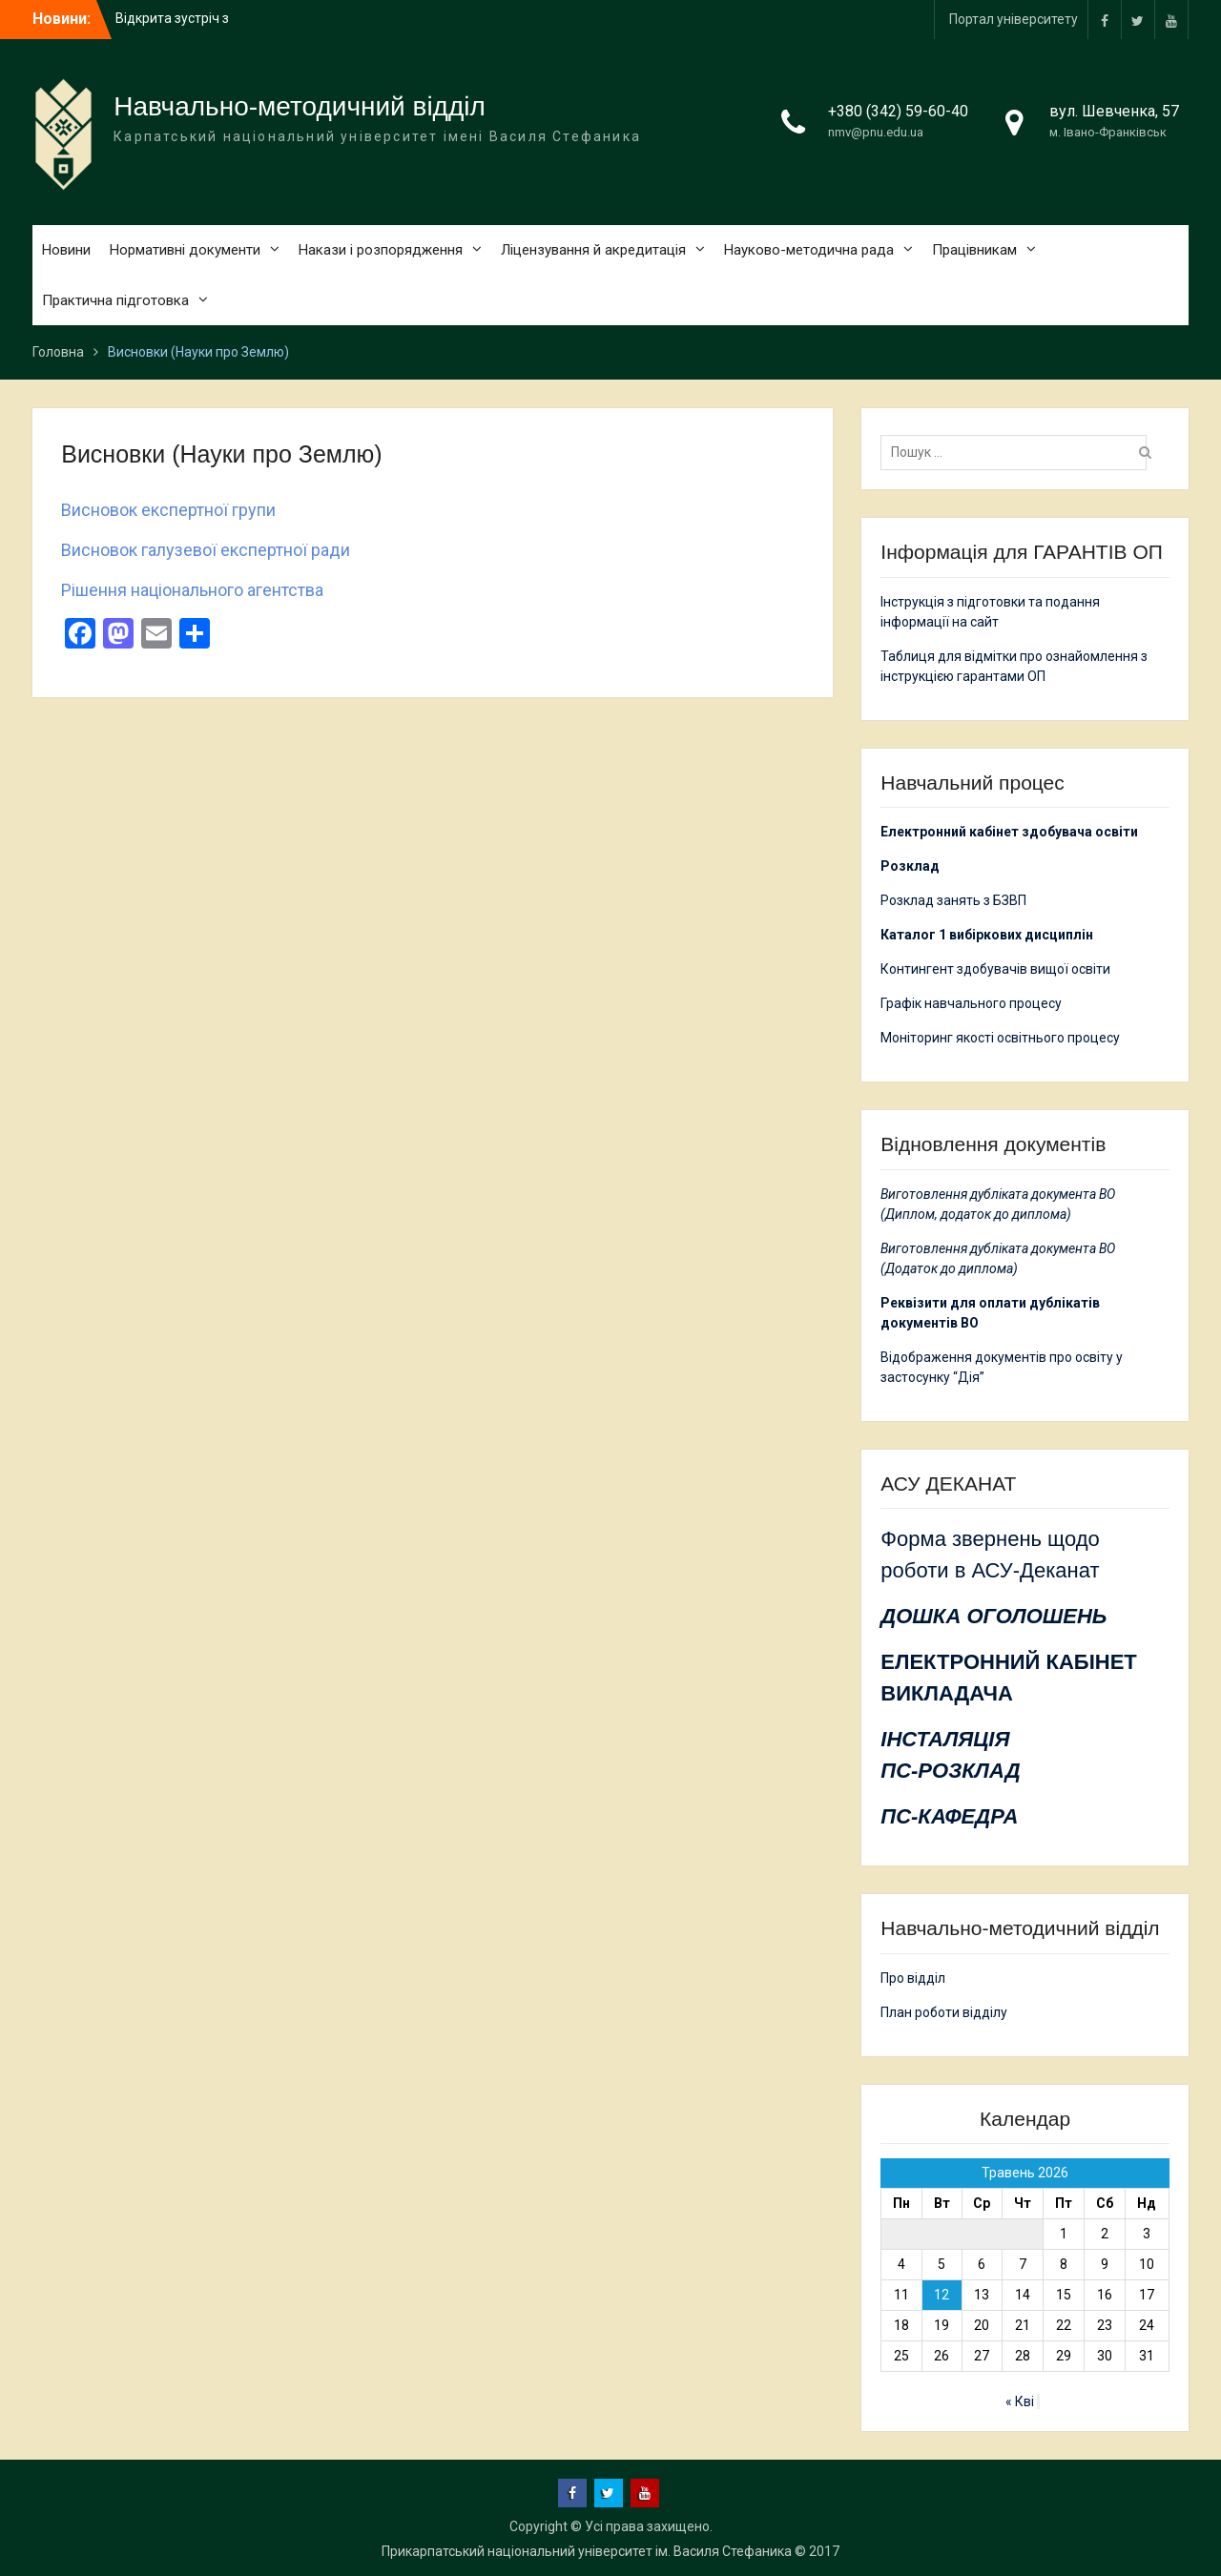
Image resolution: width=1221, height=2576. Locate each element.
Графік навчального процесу (971, 1003)
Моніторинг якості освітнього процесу (1000, 1037)
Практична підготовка (115, 300)
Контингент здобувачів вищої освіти (995, 969)
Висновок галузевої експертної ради (205, 550)
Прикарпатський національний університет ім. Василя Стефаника (587, 2551)
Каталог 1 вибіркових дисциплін (986, 934)
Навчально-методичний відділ (300, 106)
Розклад (910, 866)
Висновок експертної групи (168, 510)
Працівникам (974, 249)
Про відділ (912, 1978)
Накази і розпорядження (381, 249)
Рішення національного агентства (192, 590)
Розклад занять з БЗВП (953, 900)
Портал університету (1013, 19)
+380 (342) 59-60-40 (898, 111)
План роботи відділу (943, 2012)
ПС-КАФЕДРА (949, 1816)
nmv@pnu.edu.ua (875, 132)
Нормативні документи (185, 249)
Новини (66, 249)
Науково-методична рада (809, 249)
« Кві (1019, 2401)
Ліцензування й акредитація (593, 249)
